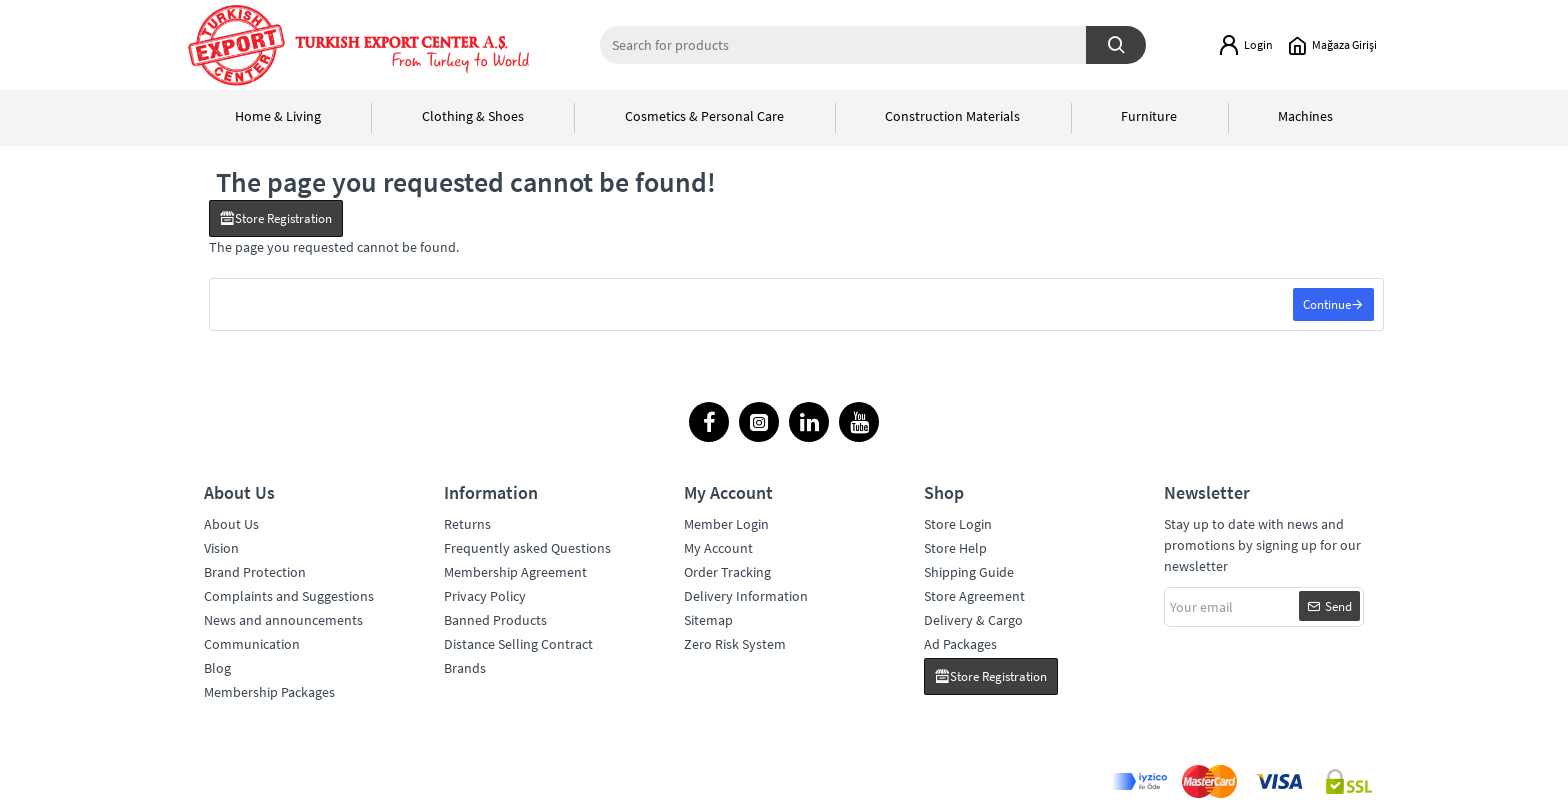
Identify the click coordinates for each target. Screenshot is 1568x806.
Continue (1326, 305)
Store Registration (283, 218)
